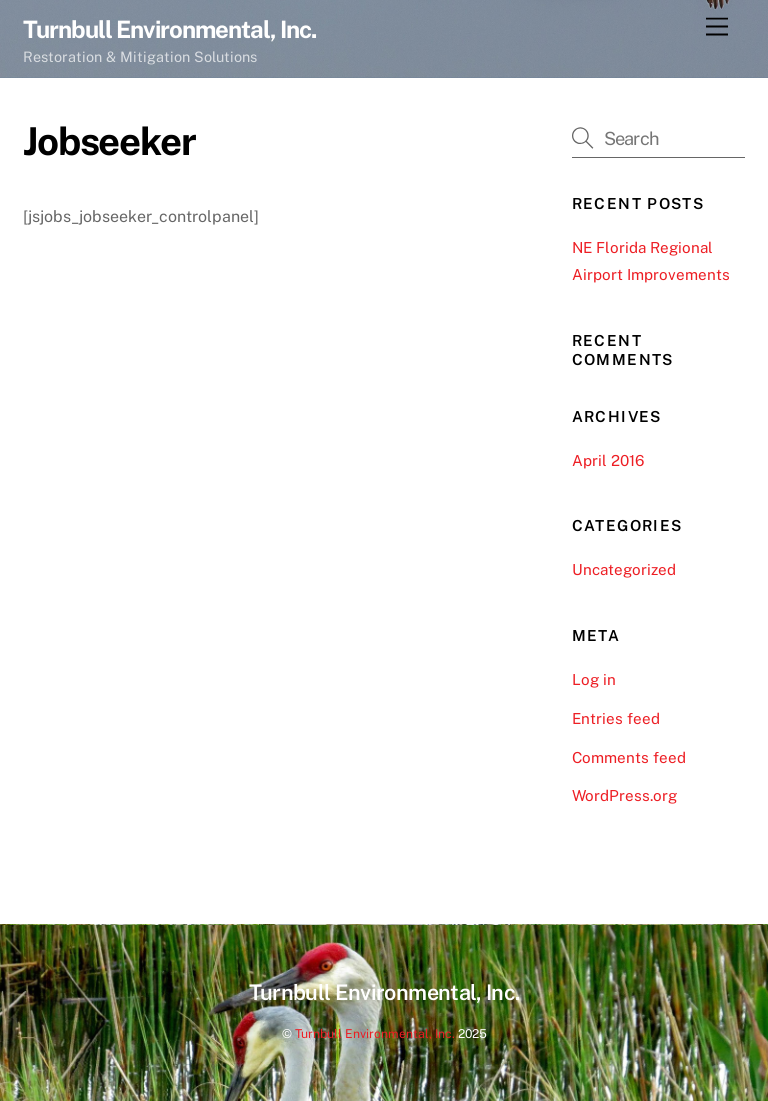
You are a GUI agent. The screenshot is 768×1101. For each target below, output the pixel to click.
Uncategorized (624, 569)
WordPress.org (624, 795)
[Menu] (717, 27)
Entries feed (616, 718)
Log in (594, 679)
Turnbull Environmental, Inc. (375, 1033)
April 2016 (608, 460)
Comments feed (629, 757)
